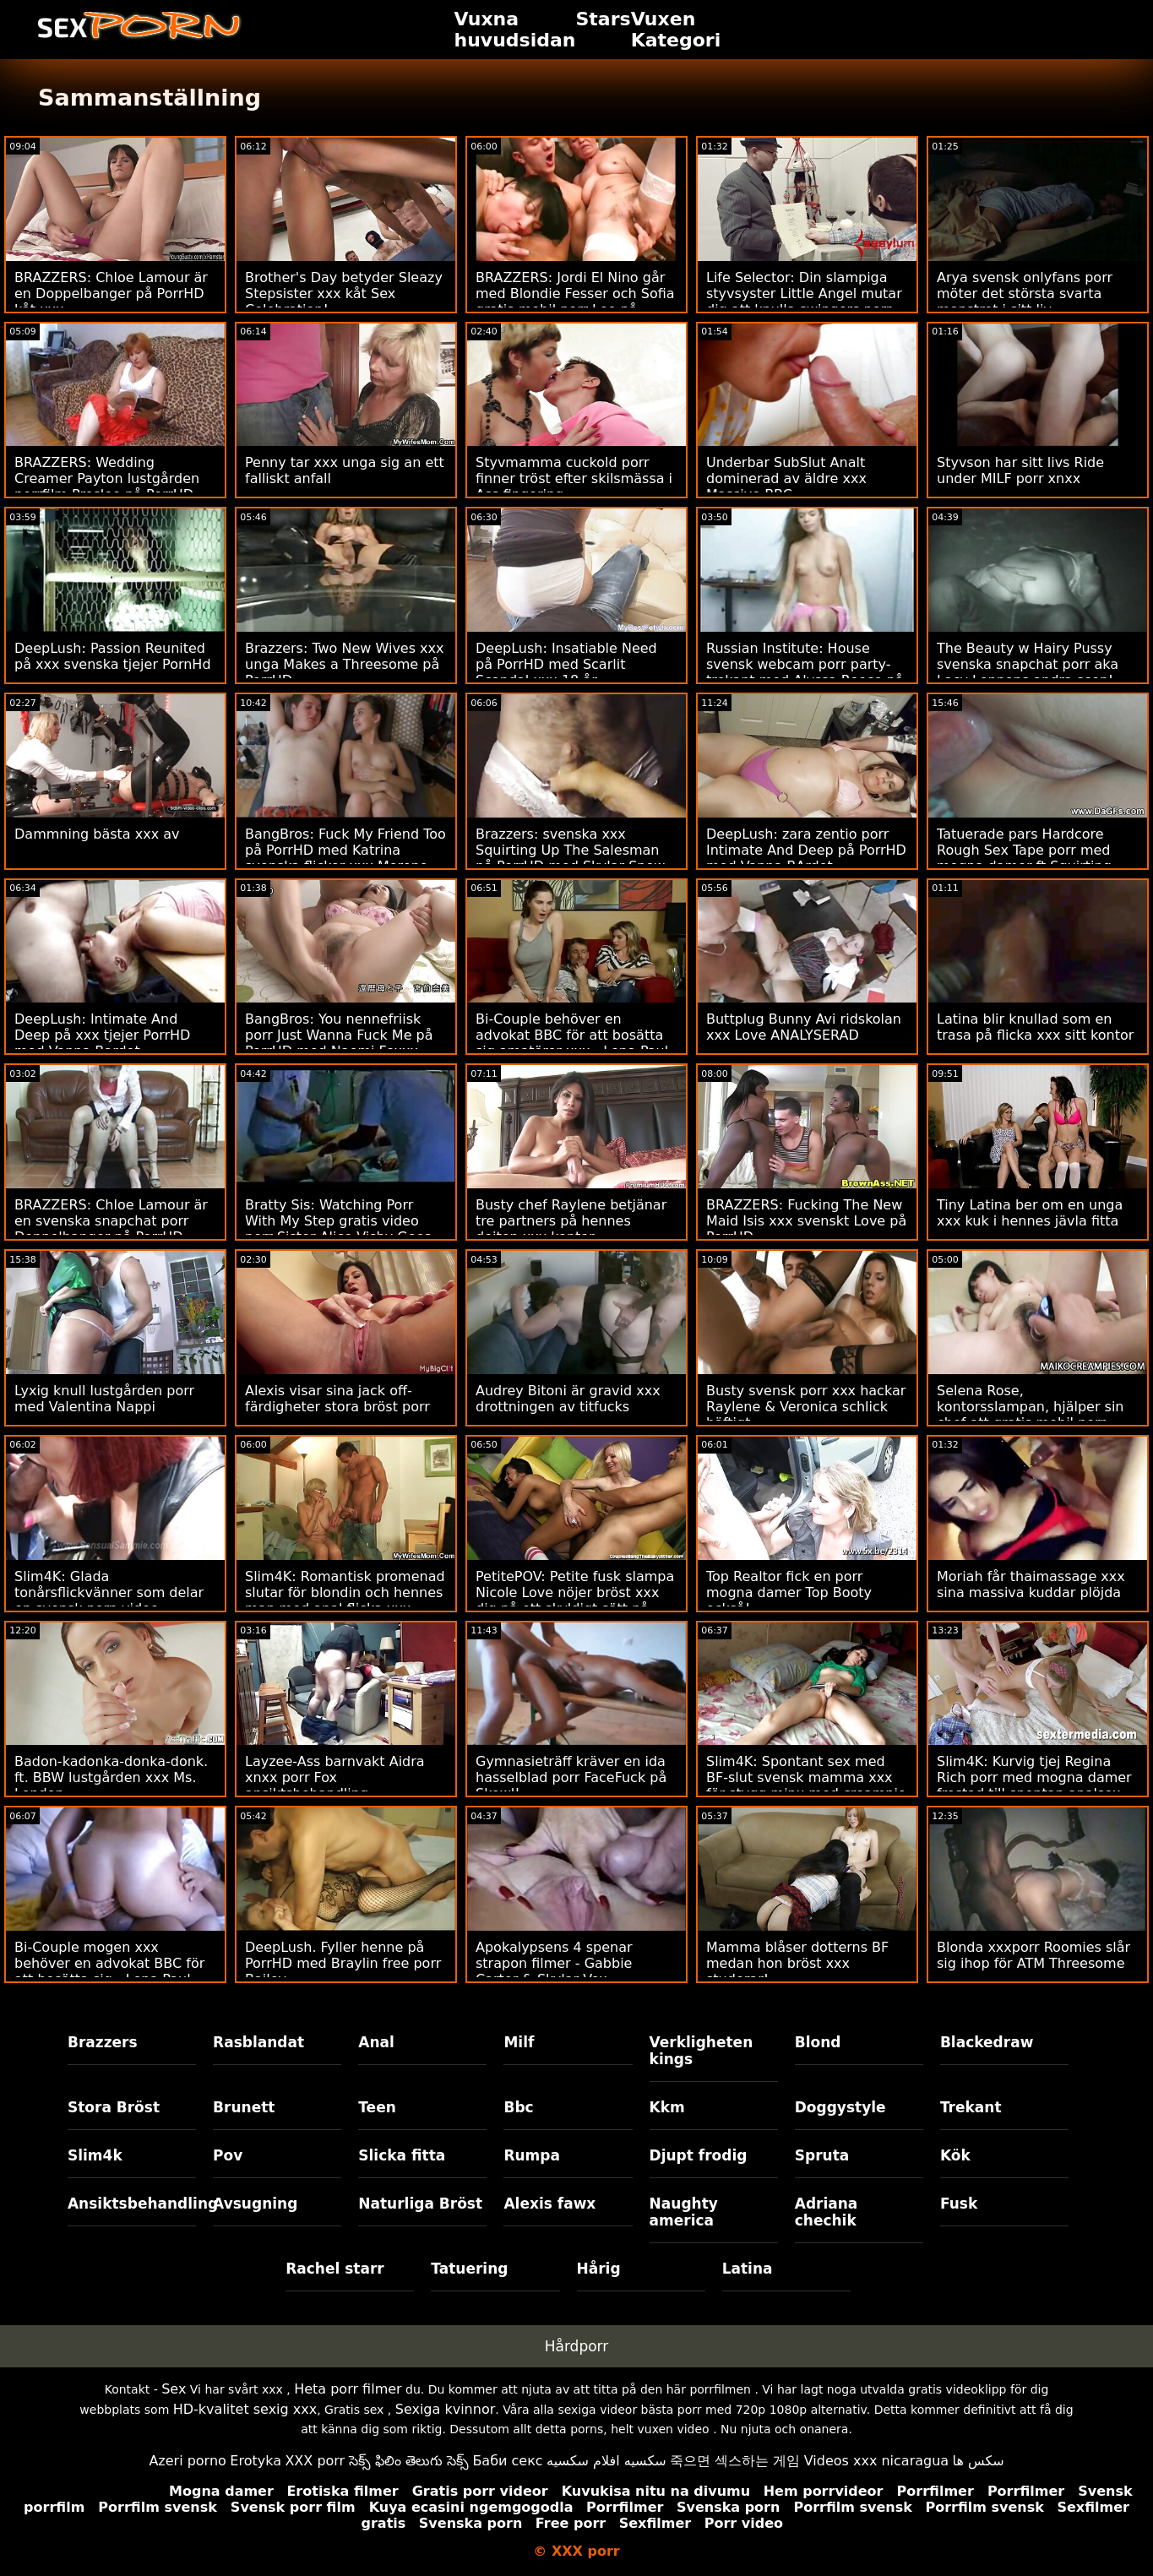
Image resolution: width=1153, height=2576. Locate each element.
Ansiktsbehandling (132, 2203)
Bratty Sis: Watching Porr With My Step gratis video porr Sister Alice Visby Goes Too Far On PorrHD (338, 1229)
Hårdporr (577, 2346)
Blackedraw (986, 2042)
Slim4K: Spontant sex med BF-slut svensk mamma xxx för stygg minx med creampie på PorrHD (806, 1785)
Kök (955, 2155)
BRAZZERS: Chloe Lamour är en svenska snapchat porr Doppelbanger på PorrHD (111, 1221)
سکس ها (978, 2461)
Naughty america (684, 2212)
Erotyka (255, 2461)
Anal (376, 2042)
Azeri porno (187, 2461)
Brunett (244, 2107)
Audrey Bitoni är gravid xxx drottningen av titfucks (568, 1399)
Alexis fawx (549, 2203)
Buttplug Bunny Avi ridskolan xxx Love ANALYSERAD (803, 1027)
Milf (518, 2042)
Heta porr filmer (347, 2389)
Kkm (667, 2107)
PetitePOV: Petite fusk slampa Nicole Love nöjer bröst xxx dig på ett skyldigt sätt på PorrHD (575, 1600)
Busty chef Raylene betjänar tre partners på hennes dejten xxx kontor (571, 1221)
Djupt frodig (699, 2155)
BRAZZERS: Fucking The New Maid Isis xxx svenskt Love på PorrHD (806, 1221)
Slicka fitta (401, 2155)
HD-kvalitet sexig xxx (245, 2409)
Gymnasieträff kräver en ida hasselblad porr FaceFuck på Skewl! (571, 1777)
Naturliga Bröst (420, 2203)
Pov (227, 2155)
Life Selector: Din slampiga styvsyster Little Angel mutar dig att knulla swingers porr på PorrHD (804, 301)
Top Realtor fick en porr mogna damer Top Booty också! (789, 1592)
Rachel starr (335, 2268)
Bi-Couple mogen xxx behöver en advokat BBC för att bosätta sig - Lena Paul (109, 1963)
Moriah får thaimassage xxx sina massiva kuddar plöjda (1031, 1584)
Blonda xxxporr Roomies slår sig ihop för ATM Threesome (1033, 1955)
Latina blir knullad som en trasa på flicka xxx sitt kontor (1035, 1027)
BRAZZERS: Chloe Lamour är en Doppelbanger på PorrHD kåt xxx (111, 293)
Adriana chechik (826, 2212)
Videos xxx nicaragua (876, 2461)
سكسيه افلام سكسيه (606, 2461)
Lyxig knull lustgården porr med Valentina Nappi (104, 1399)
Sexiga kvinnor (445, 2409)
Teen (377, 2107)
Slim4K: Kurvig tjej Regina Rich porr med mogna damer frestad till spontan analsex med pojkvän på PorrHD (1034, 1785)
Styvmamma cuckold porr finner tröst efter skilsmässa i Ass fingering (574, 478)
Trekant (971, 2107)
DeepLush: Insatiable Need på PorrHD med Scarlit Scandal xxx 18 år (566, 664)
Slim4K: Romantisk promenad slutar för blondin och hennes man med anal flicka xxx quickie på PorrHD (345, 1600)
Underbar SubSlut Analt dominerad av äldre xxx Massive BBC (786, 478)
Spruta (822, 2155)
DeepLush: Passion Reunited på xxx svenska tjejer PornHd (112, 656)
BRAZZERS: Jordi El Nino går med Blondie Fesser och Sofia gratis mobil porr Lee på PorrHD (575, 301)
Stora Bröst (114, 2107)
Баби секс (507, 2461)
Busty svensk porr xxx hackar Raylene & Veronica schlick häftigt (806, 1407)
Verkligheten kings (701, 2051)
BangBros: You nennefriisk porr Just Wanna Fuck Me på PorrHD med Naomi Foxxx (339, 1035)
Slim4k (95, 2155)
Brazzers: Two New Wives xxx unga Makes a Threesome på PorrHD (344, 664)
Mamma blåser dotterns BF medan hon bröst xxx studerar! (797, 1963)
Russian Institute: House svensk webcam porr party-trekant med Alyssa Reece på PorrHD (805, 672)
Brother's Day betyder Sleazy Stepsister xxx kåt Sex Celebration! (344, 293)
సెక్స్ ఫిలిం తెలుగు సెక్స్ (409, 2461)
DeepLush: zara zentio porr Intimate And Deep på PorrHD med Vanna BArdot (806, 850)
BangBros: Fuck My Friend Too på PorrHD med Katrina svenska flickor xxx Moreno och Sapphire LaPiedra (345, 858)
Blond (818, 2042)
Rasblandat (258, 2042)
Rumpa (531, 2155)
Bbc (518, 2107)
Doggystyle (840, 2107)
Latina (747, 2268)
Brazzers (103, 2042)
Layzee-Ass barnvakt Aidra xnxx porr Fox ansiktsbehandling (335, 1777)
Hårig (599, 2268)
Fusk (958, 2203)
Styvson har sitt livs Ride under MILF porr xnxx (1020, 470)
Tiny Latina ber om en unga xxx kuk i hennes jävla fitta (1030, 1213)
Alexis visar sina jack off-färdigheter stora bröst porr (337, 1399)
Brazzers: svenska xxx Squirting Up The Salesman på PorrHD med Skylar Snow (570, 850)
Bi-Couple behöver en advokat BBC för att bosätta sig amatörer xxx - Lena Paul (572, 1035)
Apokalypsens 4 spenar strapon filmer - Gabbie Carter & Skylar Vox (554, 1963)
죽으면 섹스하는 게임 (735, 2461)
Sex (173, 2389)
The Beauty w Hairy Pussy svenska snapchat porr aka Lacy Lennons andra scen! (1027, 664)
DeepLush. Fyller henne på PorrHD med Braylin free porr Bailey (343, 1963)
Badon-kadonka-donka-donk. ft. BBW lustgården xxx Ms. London (111, 1777)
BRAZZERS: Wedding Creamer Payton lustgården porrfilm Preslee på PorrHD (106, 478)
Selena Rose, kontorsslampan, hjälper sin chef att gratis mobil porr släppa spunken (1030, 1415)
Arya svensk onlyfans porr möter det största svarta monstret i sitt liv (1024, 293)
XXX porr (315, 2461)
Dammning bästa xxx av (97, 834)
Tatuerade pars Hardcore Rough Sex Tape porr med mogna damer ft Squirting (1024, 850)
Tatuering (469, 2268)
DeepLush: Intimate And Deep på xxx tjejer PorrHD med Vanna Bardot (102, 1035)
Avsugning (255, 2203)
